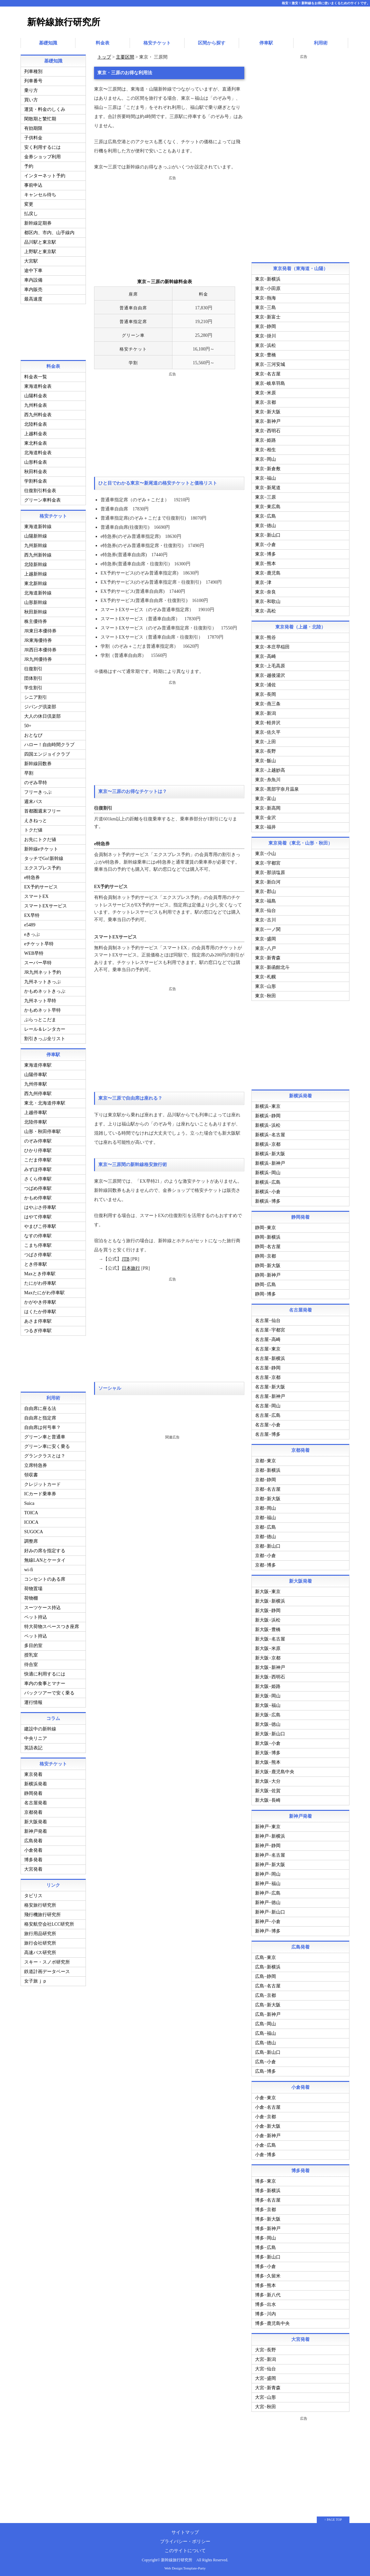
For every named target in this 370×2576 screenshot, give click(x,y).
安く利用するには (42, 146)
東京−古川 (265, 919)
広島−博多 (265, 2070)
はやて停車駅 (38, 1215)
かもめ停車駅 (38, 1196)
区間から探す (211, 42)
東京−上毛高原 (270, 664)
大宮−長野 (265, 2348)
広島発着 (33, 1839)
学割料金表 (35, 480)
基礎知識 (48, 42)
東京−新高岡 (268, 807)
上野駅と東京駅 (40, 250)
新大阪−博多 (268, 1751)
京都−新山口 (268, 1545)
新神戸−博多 (268, 1930)
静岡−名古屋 (268, 1245)
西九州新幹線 (38, 554)
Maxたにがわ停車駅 (44, 1291)
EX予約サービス (41, 886)
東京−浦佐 (265, 683)
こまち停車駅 (38, 1244)
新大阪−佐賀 (268, 1789)
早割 (28, 772)
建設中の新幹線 (40, 1728)
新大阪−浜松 (268, 1619)
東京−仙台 (265, 909)
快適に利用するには (44, 1673)
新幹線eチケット (41, 848)
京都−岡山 (265, 1507)
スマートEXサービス (45, 904)
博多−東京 (265, 2180)
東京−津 (263, 581)
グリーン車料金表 (42, 499)
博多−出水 (265, 2303)
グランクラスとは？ (44, 1454)
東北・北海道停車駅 (44, 1102)
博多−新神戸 (268, 2227)
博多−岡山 (265, 2237)
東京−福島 (265, 900)
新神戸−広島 (268, 1892)
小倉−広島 (265, 2144)
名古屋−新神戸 (270, 1395)
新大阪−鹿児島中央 (274, 1770)
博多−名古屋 (268, 2199)
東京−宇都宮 (268, 862)
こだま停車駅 (38, 1159)
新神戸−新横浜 (270, 1835)
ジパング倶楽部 (40, 705)
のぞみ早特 (35, 781)
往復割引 (33, 667)
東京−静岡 (265, 325)
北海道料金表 (38, 451)
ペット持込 (35, 1616)
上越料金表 (35, 432)
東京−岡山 (265, 458)
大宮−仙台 (265, 2367)
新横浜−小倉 (268, 1190)
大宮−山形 (265, 2396)
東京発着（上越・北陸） (300, 626)
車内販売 (33, 288)
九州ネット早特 (40, 999)
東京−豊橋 (265, 354)
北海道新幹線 (38, 592)
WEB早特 (33, 952)
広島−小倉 (265, 2060)
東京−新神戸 (268, 420)
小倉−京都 (265, 2115)
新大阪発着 (35, 1820)
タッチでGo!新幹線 (43, 857)
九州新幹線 (35, 544)
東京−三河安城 (270, 363)
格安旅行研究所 (40, 1904)
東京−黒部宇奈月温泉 (277, 788)
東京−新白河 (268, 881)
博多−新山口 (268, 2256)
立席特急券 (35, 1464)
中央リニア (35, 1737)
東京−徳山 (265, 524)
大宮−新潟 (265, 2358)
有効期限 (33, 127)
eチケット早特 (39, 942)
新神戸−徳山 (268, 1901)
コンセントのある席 (44, 1578)
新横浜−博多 (268, 1200)
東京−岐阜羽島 (270, 382)
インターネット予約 (44, 174)
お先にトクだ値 (40, 838)
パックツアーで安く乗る (49, 1692)
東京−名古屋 (268, 372)
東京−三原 (265, 496)
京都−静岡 (265, 1478)
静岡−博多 (265, 1293)
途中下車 (33, 269)
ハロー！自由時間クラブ (49, 743)
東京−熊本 (265, 562)
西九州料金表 (38, 413)
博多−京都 (265, 2208)
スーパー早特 (38, 961)
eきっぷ (32, 933)
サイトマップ (185, 2531)
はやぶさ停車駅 (40, 1206)
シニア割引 (35, 696)
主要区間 (125, 56)
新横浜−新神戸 (270, 1162)
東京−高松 (265, 610)
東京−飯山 (265, 759)
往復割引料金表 (40, 489)
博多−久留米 (268, 2275)
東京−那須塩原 (270, 871)
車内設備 (33, 279)
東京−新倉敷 (268, 467)
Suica (29, 1502)
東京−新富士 (268, 316)
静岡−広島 (265, 1283)
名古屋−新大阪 (270, 1385)
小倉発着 (33, 1849)
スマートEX (36, 895)
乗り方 (31, 89)
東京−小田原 (268, 287)
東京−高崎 (265, 655)
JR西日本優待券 (40, 648)
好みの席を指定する (44, 1549)
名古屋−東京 (268, 1348)
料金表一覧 (35, 375)
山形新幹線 (35, 601)
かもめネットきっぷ (44, 990)
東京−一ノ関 (268, 928)
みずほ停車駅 (38, 1168)
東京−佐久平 (268, 731)
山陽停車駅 (35, 1073)
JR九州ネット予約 (42, 971)
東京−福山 (265, 477)
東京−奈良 (265, 591)
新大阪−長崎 (268, 1799)
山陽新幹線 (35, 535)
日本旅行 (130, 1267)
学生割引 (33, 686)
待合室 (31, 1663)
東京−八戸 (265, 947)
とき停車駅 (35, 1263)
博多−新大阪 (268, 2218)
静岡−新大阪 (268, 1264)
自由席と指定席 (40, 1417)
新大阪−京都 (268, 1657)
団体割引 (33, 677)
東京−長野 (265, 750)
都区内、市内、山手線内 (49, 231)
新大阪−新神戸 (270, 1666)
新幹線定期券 (38, 222)
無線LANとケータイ (45, 1559)
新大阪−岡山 (268, 1694)
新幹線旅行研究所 (63, 22)
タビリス (33, 1894)
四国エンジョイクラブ (47, 753)
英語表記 (33, 1746)
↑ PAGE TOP (333, 2518)
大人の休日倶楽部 (42, 715)
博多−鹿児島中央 (272, 2322)
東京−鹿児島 (268, 572)
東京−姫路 (265, 439)
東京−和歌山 (268, 600)
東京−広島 (265, 515)
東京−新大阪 (268, 410)
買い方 (31, 98)
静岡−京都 (265, 1255)
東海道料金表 (38, 385)
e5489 (29, 923)
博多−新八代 (268, 2294)
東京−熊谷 (265, 636)
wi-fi (28, 1568)
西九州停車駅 (38, 1092)
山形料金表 (35, 461)
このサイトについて (185, 2549)
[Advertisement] (169, 227)
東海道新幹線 (38, 525)
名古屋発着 (35, 1801)
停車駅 (266, 42)
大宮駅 (31, 260)
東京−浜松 (265, 344)
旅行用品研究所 (40, 1932)
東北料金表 (35, 442)
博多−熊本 (265, 2284)
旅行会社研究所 (40, 1942)
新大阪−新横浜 (270, 1600)
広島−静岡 (265, 1975)
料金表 (102, 42)
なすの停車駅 (38, 1234)
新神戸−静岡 (268, 1844)
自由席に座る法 (40, 1407)
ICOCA (31, 1521)
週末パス (33, 800)
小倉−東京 (265, 2096)
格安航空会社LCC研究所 (49, 1923)
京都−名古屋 (268, 1488)
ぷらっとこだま (40, 1018)
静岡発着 (33, 1792)
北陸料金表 (35, 423)
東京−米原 (265, 391)
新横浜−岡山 (268, 1171)
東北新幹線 (35, 582)
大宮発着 (33, 1868)
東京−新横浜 (268, 278)
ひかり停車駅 (38, 1149)
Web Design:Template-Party (185, 2567)
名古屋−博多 (268, 1433)
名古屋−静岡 (268, 1367)
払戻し (31, 212)
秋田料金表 (35, 470)
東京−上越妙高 (270, 769)
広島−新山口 (268, 2051)
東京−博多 (265, 553)
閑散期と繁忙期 (40, 117)
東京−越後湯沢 (270, 674)
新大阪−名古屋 (270, 1638)
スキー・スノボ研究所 (47, 1961)
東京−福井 (265, 826)
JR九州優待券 (38, 658)
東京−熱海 (265, 297)
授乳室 (31, 1654)
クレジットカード (42, 1483)
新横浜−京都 (268, 1143)
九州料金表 (35, 404)
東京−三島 (265, 306)
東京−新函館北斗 (272, 966)
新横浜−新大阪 (270, 1152)
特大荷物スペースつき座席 (51, 1625)
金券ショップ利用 (42, 155)
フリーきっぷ (38, 791)
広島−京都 (265, 1994)
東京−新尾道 (268, 486)
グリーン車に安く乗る (47, 1445)
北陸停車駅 (35, 1121)
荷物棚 (31, 1597)
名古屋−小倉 (268, 1423)
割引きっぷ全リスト (44, 1037)
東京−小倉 (265, 543)
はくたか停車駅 (40, 1310)
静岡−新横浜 (268, 1236)
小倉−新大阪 (268, 2125)
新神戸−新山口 (270, 1911)
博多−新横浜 (268, 2189)
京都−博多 (265, 1564)
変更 (28, 203)
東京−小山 (265, 852)
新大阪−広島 (268, 1713)
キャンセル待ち (40, 193)
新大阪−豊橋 (268, 1628)
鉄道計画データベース (47, 1970)
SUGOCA (33, 1530)
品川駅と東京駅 (40, 241)
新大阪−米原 (268, 1647)
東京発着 (33, 1773)
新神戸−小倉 (268, 1920)
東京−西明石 (268, 429)
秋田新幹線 (35, 611)
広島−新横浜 (268, 1966)
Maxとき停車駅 (40, 1272)
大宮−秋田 (265, 2405)
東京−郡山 (265, 890)
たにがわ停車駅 (40, 1282)
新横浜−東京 (268, 1105)
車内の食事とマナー (44, 1682)
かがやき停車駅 (40, 1301)
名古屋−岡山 (268, 1404)
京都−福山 (265, 1516)
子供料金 (33, 136)
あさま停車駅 (38, 1320)
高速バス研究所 (40, 1951)
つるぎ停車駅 (38, 1329)
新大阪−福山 (268, 1704)
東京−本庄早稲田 (272, 646)
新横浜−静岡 (268, 1114)
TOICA (31, 1511)
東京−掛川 (265, 335)
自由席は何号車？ (42, 1426)
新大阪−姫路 (268, 1685)
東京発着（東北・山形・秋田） (300, 842)
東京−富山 (265, 797)
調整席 (31, 1540)
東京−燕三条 (268, 702)
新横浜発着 (35, 1782)
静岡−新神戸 (268, 1274)
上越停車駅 (35, 1111)
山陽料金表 (35, 394)
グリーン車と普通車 (44, 1436)
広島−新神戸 (268, 2013)
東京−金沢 (265, 816)
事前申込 (33, 184)
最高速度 (33, 298)
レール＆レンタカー (44, 1028)
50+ (27, 724)
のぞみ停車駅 (38, 1140)
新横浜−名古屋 (270, 1133)
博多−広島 (265, 2246)
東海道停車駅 (38, 1064)
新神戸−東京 (268, 1825)
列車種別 (33, 70)
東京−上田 (265, 740)
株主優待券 (35, 620)
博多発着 (33, 1858)
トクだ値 (33, 829)
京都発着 (33, 1811)
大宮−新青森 (268, 2386)
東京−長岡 (265, 693)
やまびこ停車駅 (40, 1225)
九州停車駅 (35, 1083)
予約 (28, 165)
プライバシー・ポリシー (185, 2540)
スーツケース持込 (42, 1606)
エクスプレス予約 (42, 867)
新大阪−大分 (268, 1780)
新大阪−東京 (268, 1590)
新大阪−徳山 (268, 1723)
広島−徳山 (265, 2041)
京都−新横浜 (268, 1469)
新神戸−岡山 (268, 1873)
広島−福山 (265, 2032)
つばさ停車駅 (38, 1253)
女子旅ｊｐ (35, 1980)
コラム (53, 1717)
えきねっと (35, 819)
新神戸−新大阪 (270, 1863)
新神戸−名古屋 (270, 1854)
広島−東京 (265, 1956)
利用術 (321, 42)
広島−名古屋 (268, 1985)
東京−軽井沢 (268, 721)
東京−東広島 (268, 505)
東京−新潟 (265, 712)
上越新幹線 (35, 573)
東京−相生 (265, 448)
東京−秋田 (265, 994)
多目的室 (33, 1644)
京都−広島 (265, 1526)
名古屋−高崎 (268, 1338)
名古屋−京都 (268, 1376)
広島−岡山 (265, 2022)
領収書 (31, 1473)
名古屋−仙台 (268, 1319)
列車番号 (33, 79)
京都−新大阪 (268, 1497)
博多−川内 (265, 2312)
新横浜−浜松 (268, 1124)
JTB (125, 1258)
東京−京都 (265, 401)
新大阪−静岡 (268, 1609)
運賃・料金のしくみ (44, 108)
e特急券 (32, 876)
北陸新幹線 (35, 563)
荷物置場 (33, 1587)
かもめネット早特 (42, 1009)
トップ (104, 56)
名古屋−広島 (268, 1414)
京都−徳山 (265, 1535)
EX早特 (32, 914)
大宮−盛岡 (265, 2377)
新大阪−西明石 (270, 1676)
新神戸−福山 (268, 1882)
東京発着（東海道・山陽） (300, 267)
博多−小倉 (265, 2265)
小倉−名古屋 (268, 2106)
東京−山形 (265, 985)
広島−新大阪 (268, 2003)
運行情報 (33, 1701)
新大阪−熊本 (268, 1761)
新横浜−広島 (268, 1181)
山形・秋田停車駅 (42, 1130)
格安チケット (157, 42)
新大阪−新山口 (270, 1732)
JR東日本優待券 (40, 629)
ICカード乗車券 (40, 1492)
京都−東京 (265, 1459)
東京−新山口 (268, 534)
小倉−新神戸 (268, 2134)
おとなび (33, 734)
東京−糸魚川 (268, 778)
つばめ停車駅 (38, 1187)
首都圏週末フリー (42, 810)
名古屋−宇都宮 (270, 1329)
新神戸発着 (35, 1830)
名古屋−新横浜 (270, 1357)
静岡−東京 (265, 1226)
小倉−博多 (265, 2153)
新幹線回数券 (38, 762)
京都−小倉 (265, 1554)
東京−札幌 (265, 975)
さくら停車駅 (38, 1178)
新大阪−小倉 (268, 1742)
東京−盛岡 (265, 938)
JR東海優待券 (38, 639)
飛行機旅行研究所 (42, 1913)
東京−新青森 (268, 956)
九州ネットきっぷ (42, 980)
